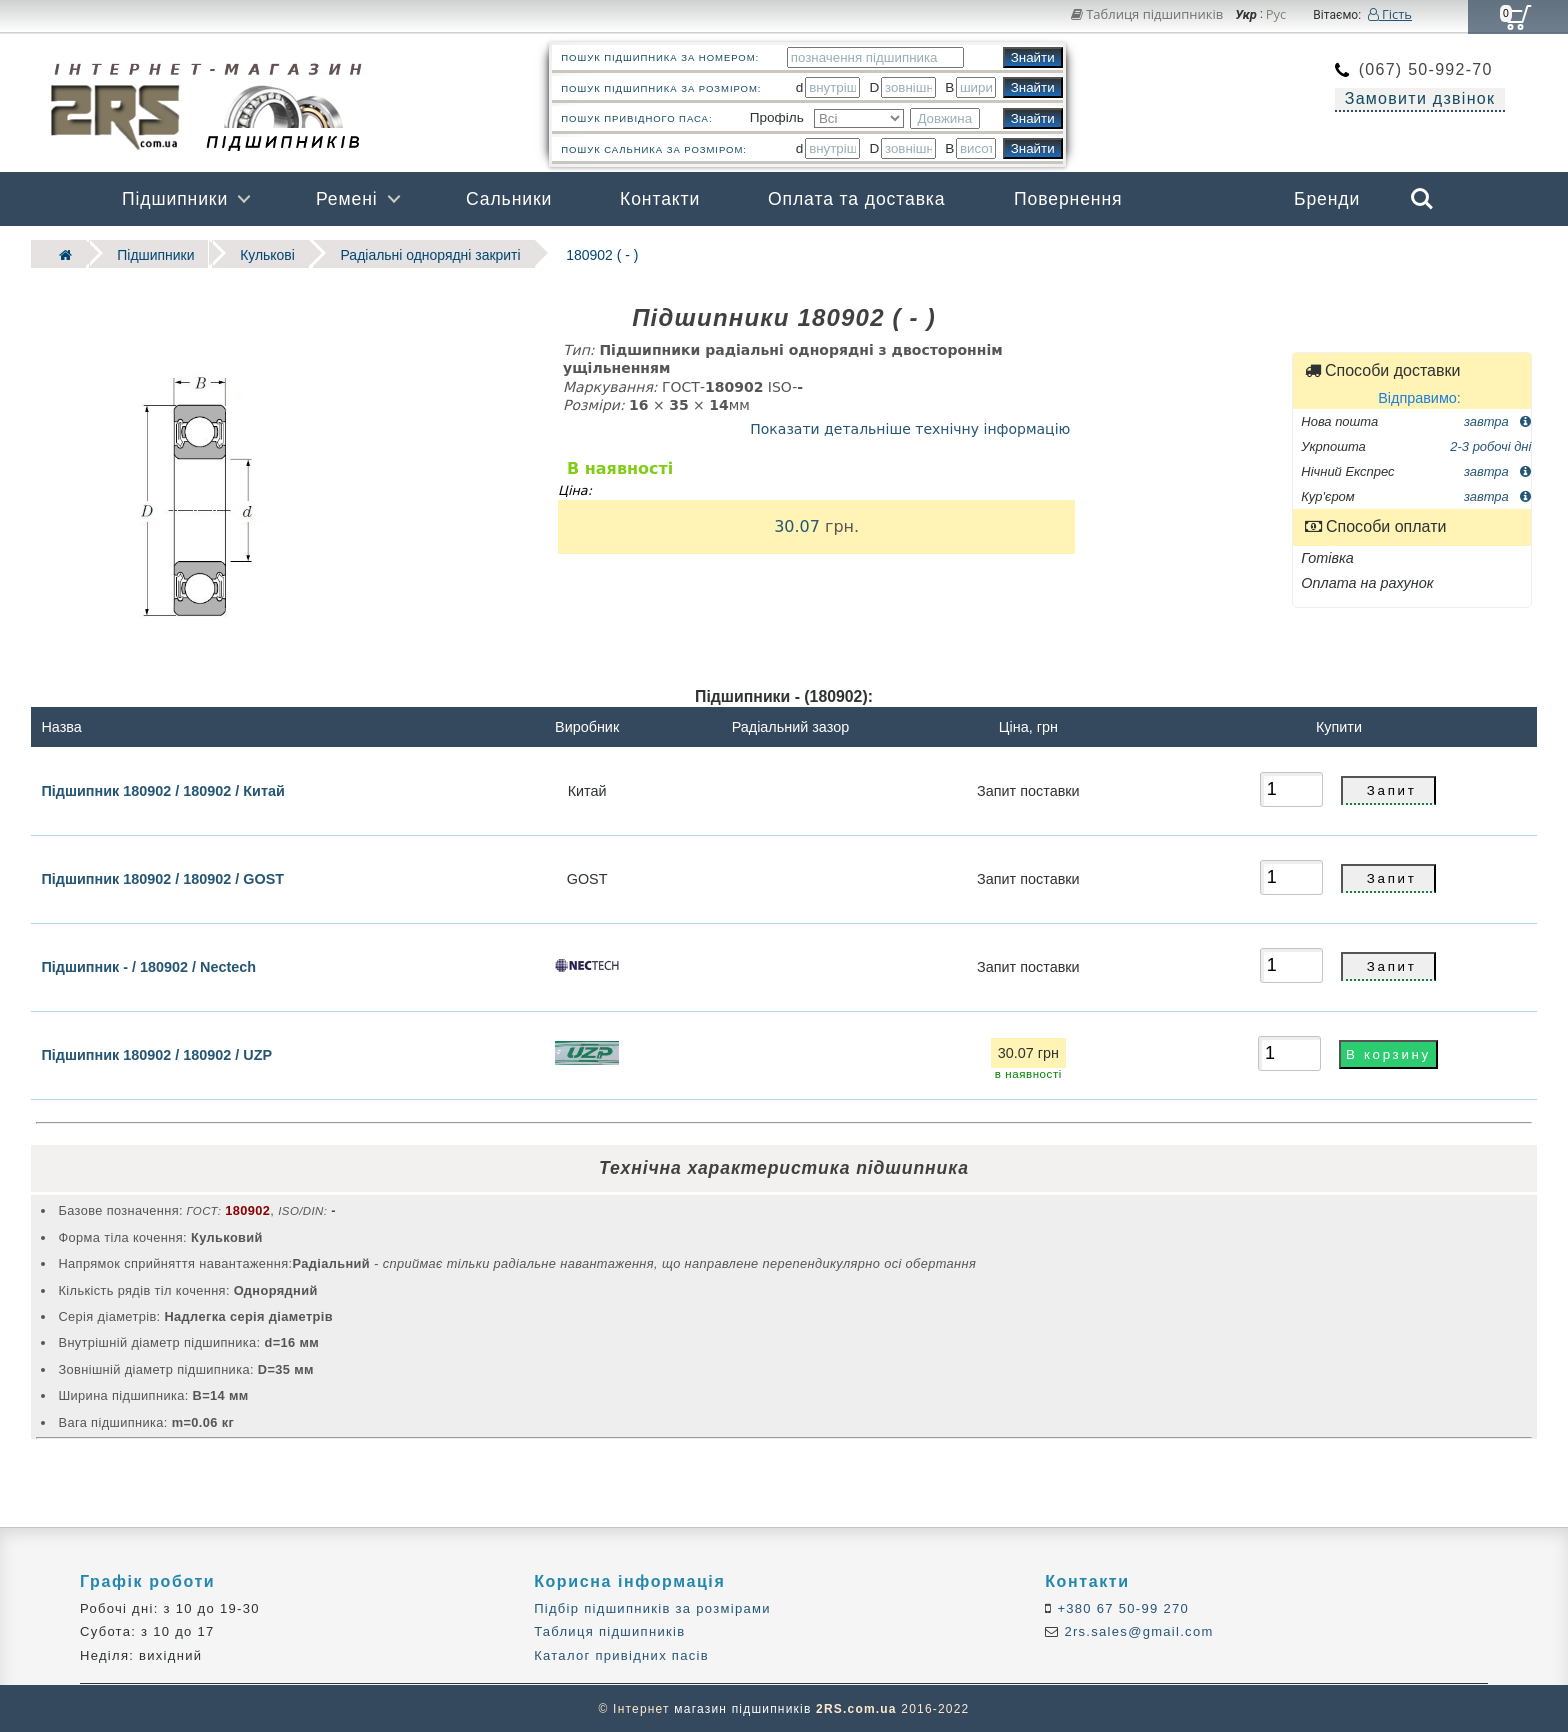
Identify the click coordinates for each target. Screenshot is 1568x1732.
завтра (1497, 419)
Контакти (660, 199)
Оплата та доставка (857, 199)
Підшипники (175, 199)
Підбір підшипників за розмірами (652, 1607)
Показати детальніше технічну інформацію (910, 428)
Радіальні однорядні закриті (420, 253)
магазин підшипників (742, 1708)
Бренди (1327, 199)
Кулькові (261, 253)
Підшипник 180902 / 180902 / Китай (162, 789)
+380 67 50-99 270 (1121, 1607)
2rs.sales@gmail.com (1137, 1631)
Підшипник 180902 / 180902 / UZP (156, 1054)
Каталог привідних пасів (621, 1654)
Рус (1276, 15)
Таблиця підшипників (1147, 14)
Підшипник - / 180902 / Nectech (148, 966)
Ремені (347, 199)
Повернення (1068, 199)
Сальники (509, 199)
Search (1422, 199)
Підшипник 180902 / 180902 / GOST (162, 878)
